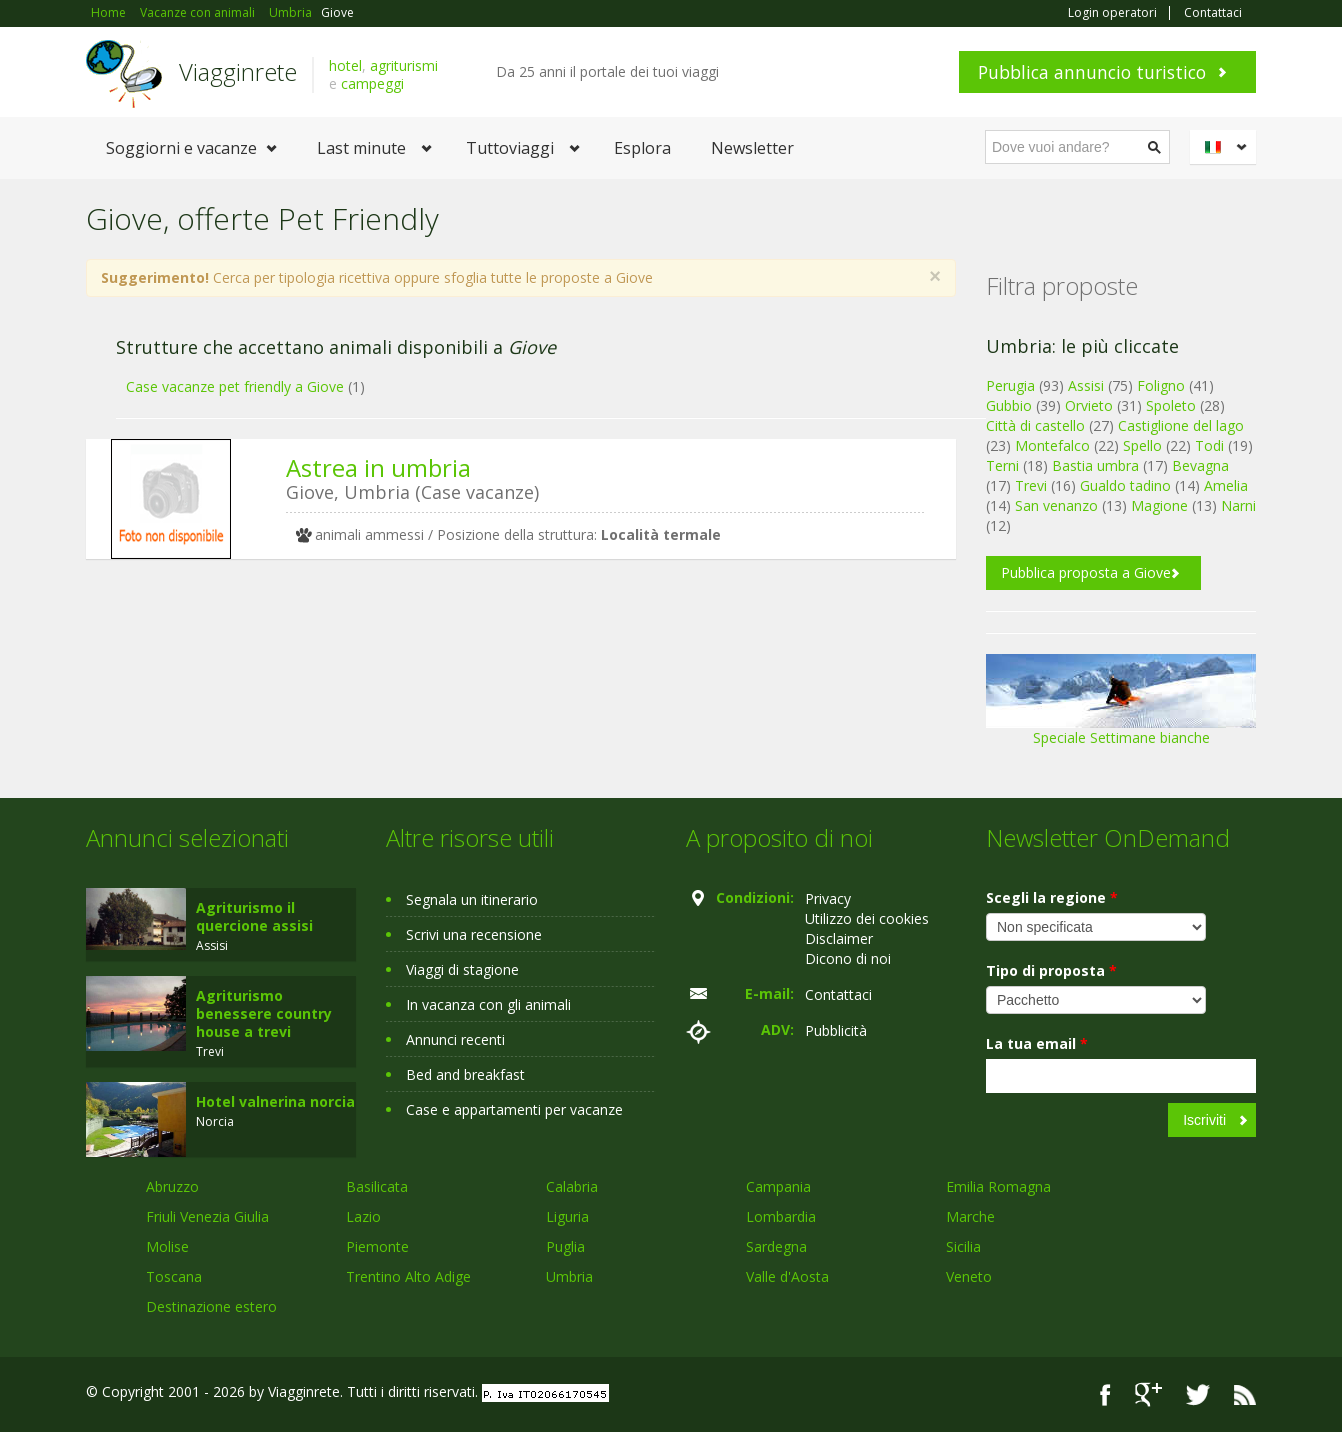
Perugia (1010, 385)
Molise (167, 1246)
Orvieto (1089, 405)
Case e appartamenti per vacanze (514, 1109)
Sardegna (776, 1246)
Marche (970, 1216)
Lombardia (781, 1216)
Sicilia (963, 1246)
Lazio (363, 1216)
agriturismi (404, 65)
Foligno (1161, 385)
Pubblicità (836, 1030)
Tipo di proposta (1051, 970)
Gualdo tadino (1125, 485)
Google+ (1148, 1394)
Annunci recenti (455, 1039)
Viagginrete (238, 71)
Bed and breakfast (465, 1074)
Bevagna (1200, 465)
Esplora (642, 148)
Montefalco (1052, 445)
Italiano (1226, 147)
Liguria (567, 1216)
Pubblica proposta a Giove (1086, 572)
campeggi (372, 83)
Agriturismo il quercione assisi (254, 916)
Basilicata (377, 1186)
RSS (1245, 1394)
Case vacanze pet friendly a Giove (235, 386)
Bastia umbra (1095, 465)
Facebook (1105, 1394)
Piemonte (377, 1246)
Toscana (174, 1276)
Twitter (1198, 1394)
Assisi (1086, 385)
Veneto (969, 1276)
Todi (1209, 445)
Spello (1142, 445)
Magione (1159, 505)
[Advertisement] (506, 729)
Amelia (1226, 485)
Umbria (569, 1276)
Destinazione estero (211, 1306)
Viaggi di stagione (462, 969)
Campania (778, 1186)
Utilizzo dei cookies (867, 918)
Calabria (572, 1186)
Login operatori (1112, 13)
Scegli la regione (1052, 897)
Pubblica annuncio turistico (1092, 72)
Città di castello (1035, 425)
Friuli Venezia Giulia (207, 1216)
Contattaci (1213, 13)
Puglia (565, 1246)
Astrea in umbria (378, 467)
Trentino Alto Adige (408, 1276)
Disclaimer (839, 938)
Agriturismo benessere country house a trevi (264, 1013)
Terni (1002, 465)
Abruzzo (172, 1186)
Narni (1238, 505)
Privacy (828, 898)
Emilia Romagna (998, 1186)
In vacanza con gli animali (488, 1004)
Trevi (1031, 485)
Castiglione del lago (1181, 425)
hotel (345, 65)
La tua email (1037, 1043)
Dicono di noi (848, 958)
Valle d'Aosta (787, 1276)
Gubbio (1009, 405)
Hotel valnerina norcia (275, 1101)
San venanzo (1056, 505)
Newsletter (752, 148)
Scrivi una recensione (474, 934)
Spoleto (1171, 405)
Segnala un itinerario (472, 899)
